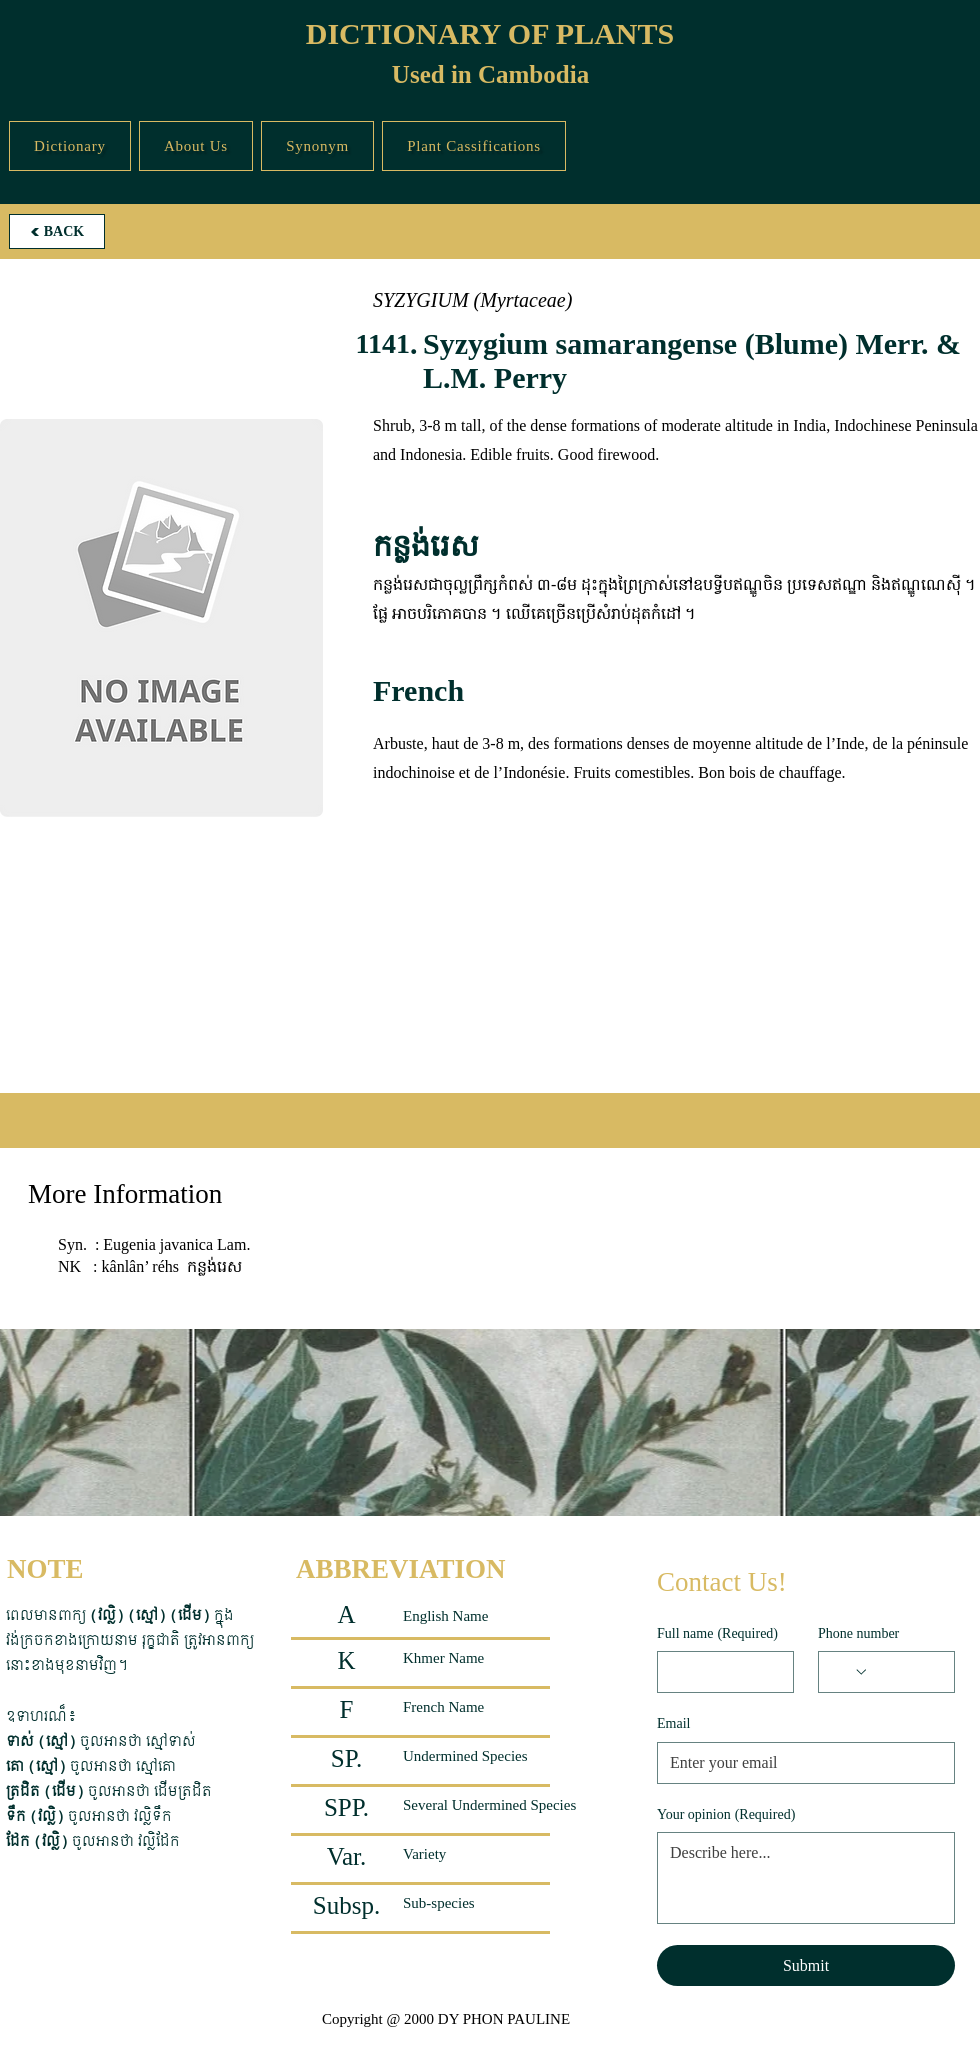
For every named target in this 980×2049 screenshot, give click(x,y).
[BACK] (57, 231)
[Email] (800, 1763)
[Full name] (719, 1672)
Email (673, 1723)
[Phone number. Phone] (905, 1672)
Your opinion (726, 1815)
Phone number (858, 1633)
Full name (717, 1634)
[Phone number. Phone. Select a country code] (850, 1672)
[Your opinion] (806, 1878)
